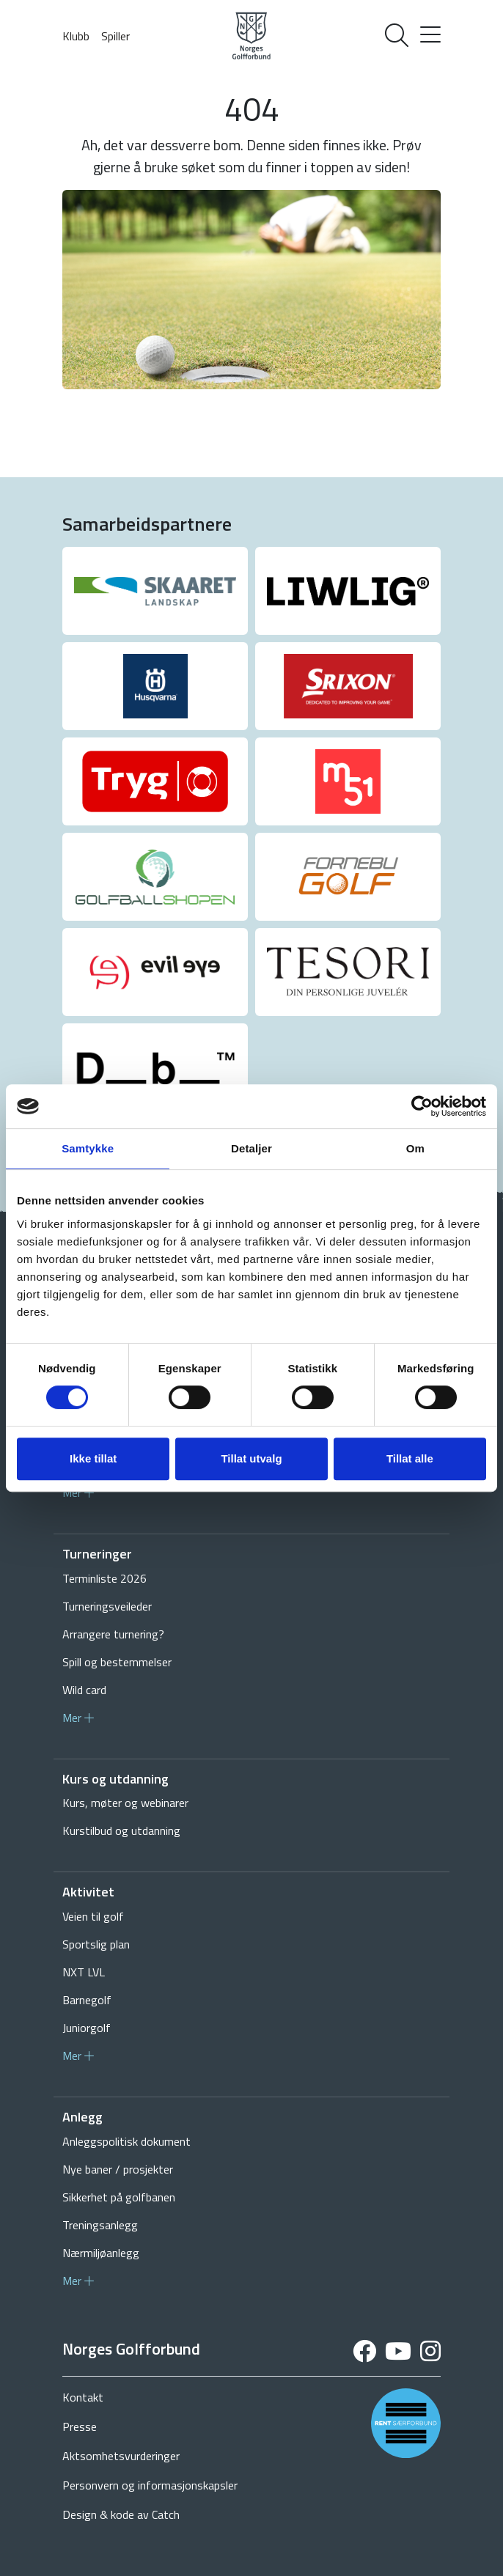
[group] (155, 591)
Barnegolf (86, 2000)
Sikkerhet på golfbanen (118, 2197)
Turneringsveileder (107, 1606)
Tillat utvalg (251, 1458)
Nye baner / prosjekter (117, 2169)
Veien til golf (93, 1916)
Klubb (75, 36)
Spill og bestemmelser (117, 1662)
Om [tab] (415, 1148)
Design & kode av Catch (121, 2514)
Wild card (84, 1690)
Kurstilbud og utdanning (121, 1830)
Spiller (115, 36)
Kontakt (82, 2397)
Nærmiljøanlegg (100, 2253)
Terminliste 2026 (104, 1578)
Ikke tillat (93, 1458)
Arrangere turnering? (113, 1634)
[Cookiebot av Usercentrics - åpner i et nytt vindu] (422, 1106)
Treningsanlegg (100, 2225)
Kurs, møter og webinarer (125, 1802)
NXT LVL (83, 1972)
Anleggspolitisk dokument (126, 2141)
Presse (79, 2426)
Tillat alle (409, 1458)
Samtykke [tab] (88, 1148)
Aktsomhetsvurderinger (121, 2456)
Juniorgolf (86, 2027)
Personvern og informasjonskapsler (150, 2485)
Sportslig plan (96, 1944)
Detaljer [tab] (251, 1148)
